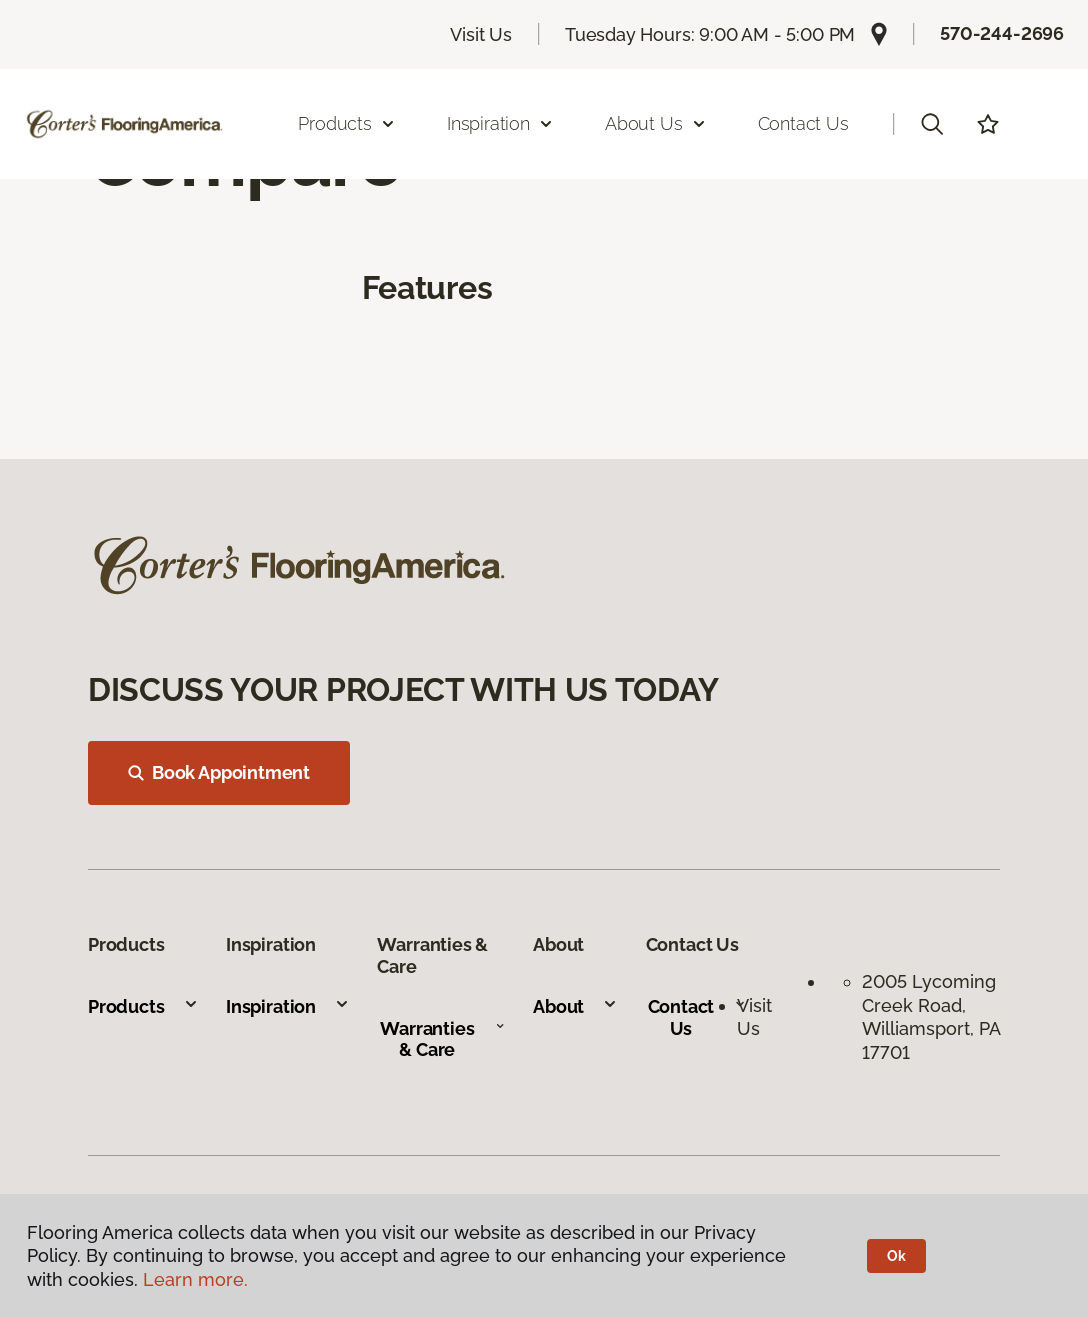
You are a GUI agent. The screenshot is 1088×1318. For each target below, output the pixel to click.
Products (143, 1006)
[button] (932, 124)
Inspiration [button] (500, 123)
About (575, 1006)
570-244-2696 (1002, 33)
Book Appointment (219, 772)
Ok (896, 1256)
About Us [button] (656, 123)
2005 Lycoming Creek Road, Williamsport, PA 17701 (931, 1016)
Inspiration (288, 1006)
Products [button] (347, 123)
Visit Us (481, 34)
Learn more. (195, 1279)
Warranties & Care (442, 1039)
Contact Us (803, 123)
